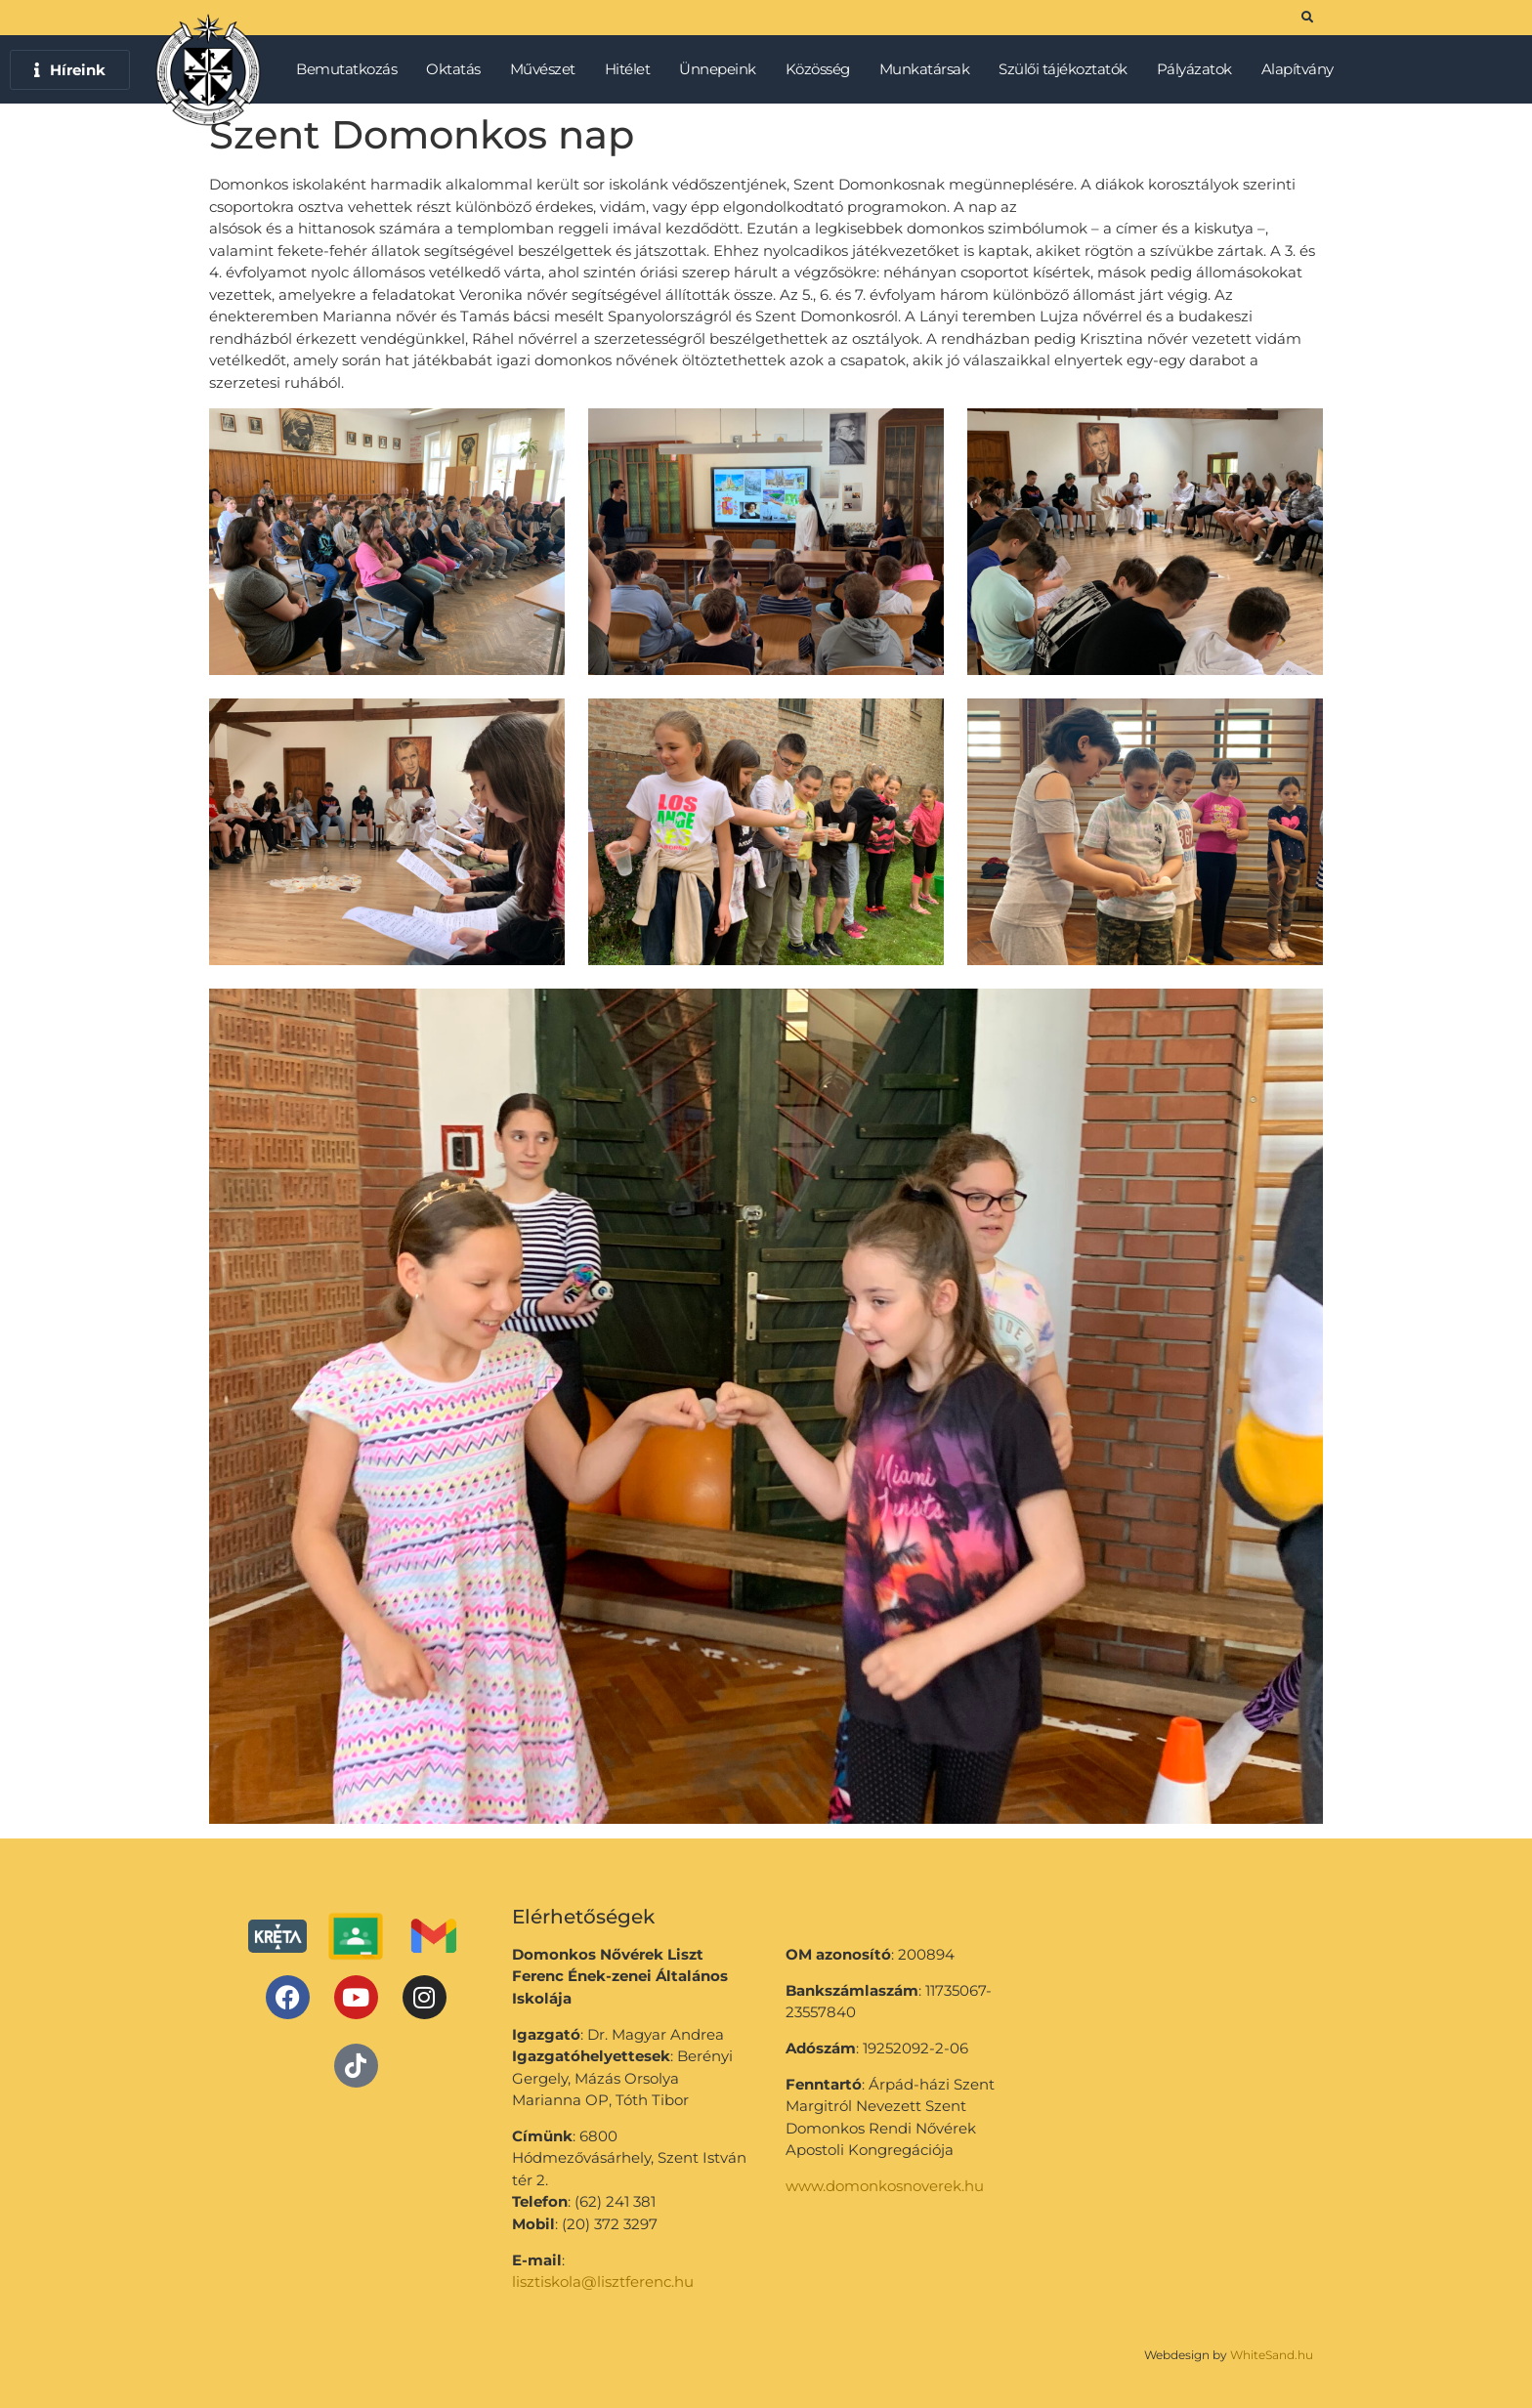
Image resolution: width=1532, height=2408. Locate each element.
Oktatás (458, 69)
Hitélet (632, 69)
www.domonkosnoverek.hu (885, 2185)
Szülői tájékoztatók (1068, 69)
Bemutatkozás (351, 69)
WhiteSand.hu (1271, 2354)
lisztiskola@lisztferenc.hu (603, 2281)
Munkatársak (929, 69)
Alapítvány (1297, 69)
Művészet (547, 69)
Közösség (823, 69)
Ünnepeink (722, 69)
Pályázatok (1199, 69)
